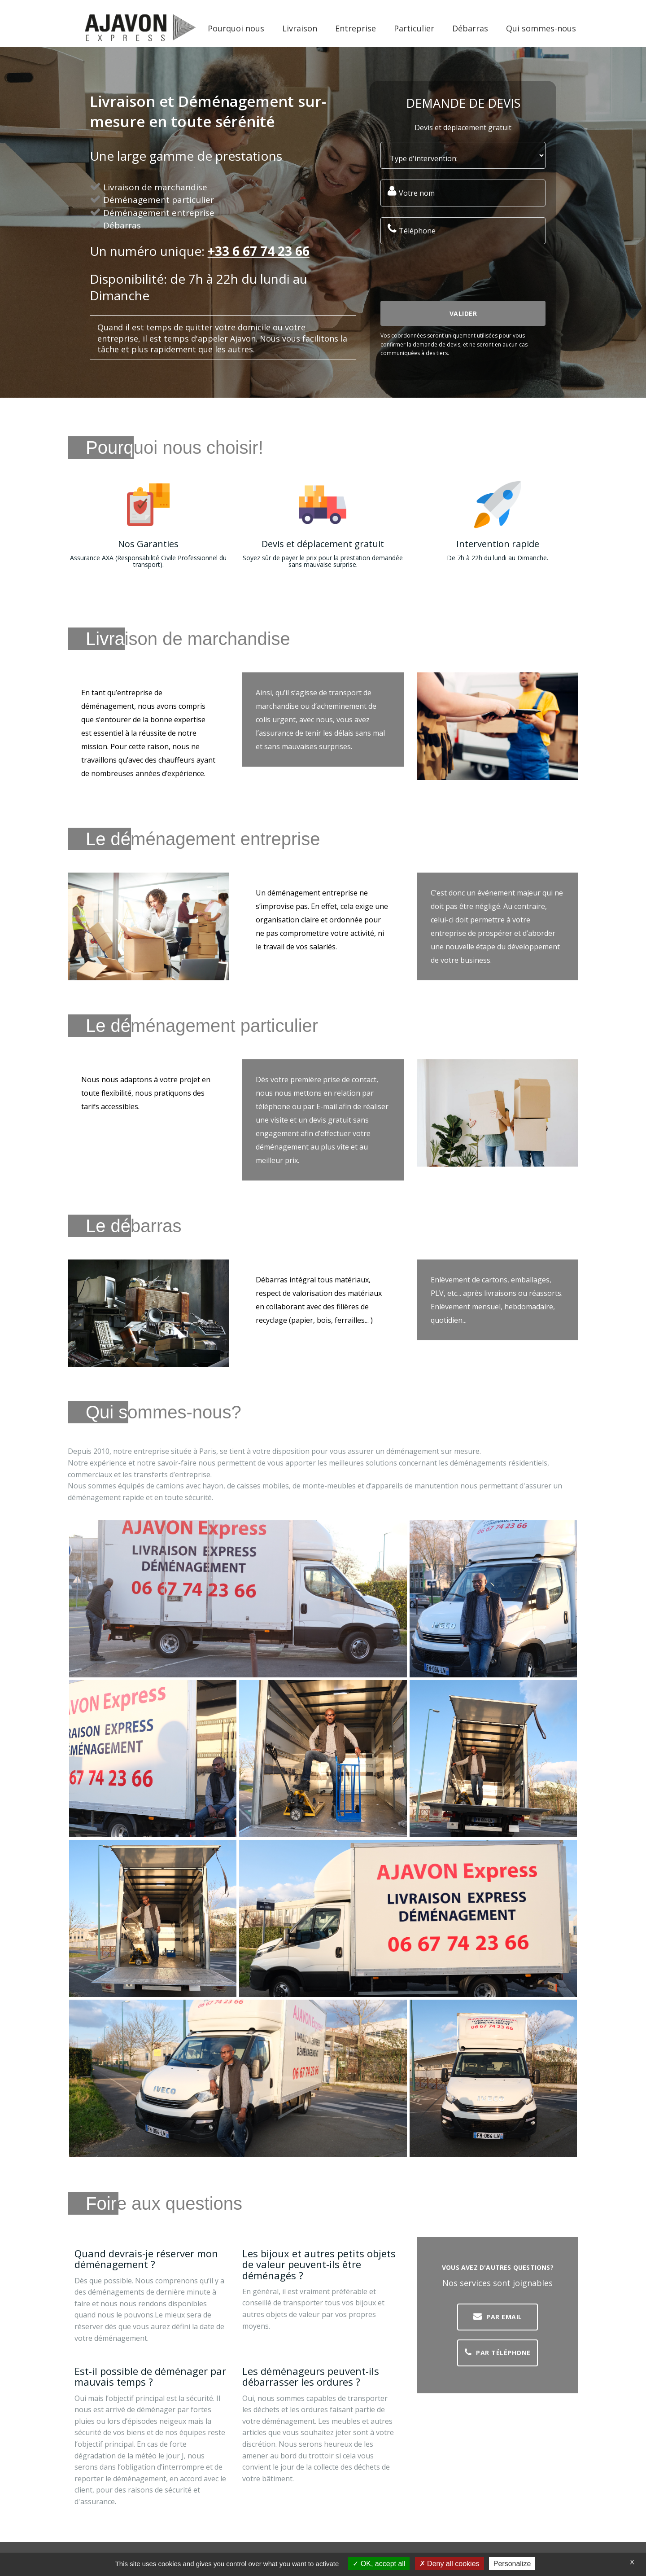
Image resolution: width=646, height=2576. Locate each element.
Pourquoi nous (236, 28)
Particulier (414, 28)
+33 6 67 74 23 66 (259, 250)
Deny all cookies (449, 2563)
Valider (463, 313)
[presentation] (448, 272)
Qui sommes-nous (541, 28)
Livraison (299, 28)
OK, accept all (379, 2563)
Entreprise (355, 28)
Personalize (512, 2563)
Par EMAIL (497, 2316)
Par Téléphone (498, 2352)
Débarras (470, 28)
